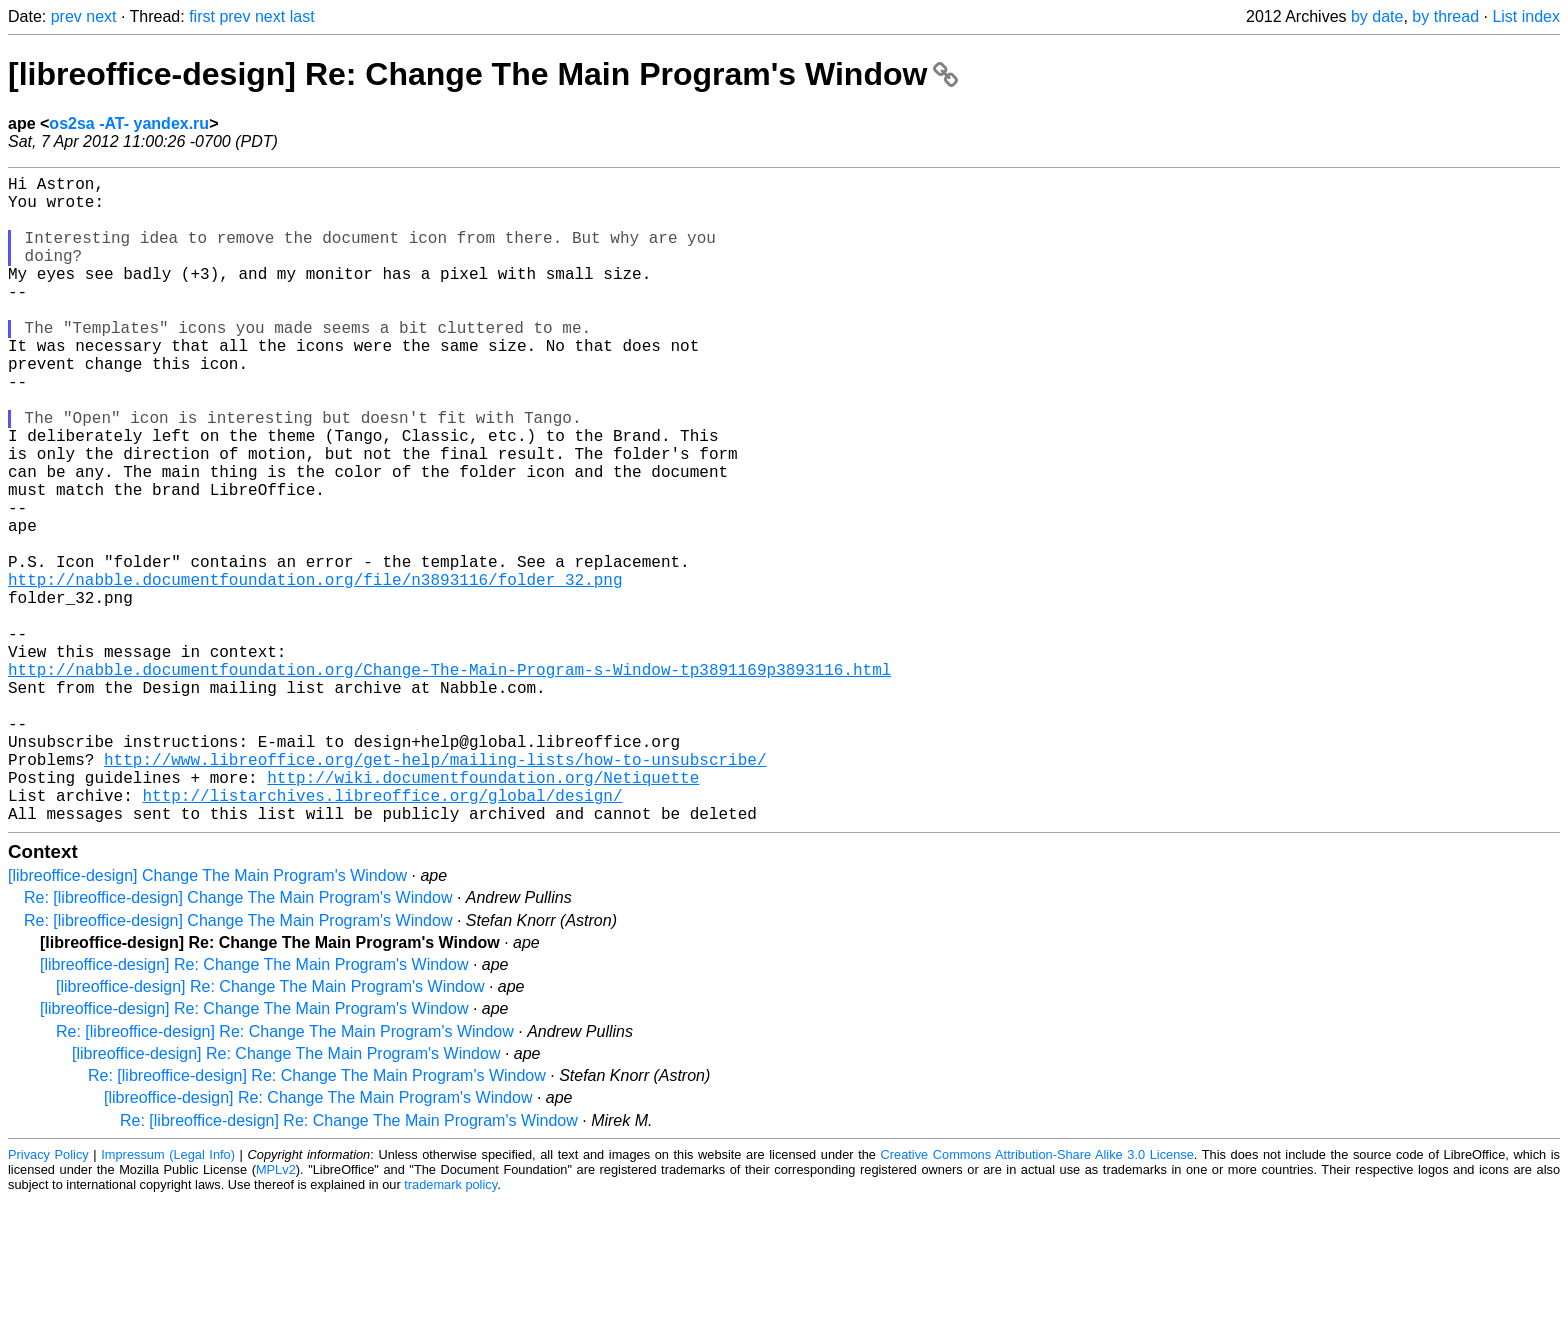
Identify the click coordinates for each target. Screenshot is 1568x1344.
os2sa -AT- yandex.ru (129, 123)
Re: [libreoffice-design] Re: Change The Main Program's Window (285, 1175)
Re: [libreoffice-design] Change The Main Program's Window (238, 1041)
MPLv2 (276, 1313)
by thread (1445, 16)
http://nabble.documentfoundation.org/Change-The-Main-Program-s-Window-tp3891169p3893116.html (449, 781)
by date (1377, 16)
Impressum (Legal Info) (168, 1298)
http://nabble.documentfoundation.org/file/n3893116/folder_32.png (315, 671)
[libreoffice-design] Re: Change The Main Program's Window (483, 74)
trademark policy (450, 1328)
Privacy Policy (48, 1298)
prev (66, 16)
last (302, 16)
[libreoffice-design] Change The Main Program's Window (207, 1019)
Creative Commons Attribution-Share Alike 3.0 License (1037, 1298)
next (101, 16)
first (202, 16)
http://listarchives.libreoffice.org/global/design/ (382, 935)
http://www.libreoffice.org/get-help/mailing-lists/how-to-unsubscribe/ (435, 891)
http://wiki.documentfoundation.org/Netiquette (483, 913)
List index (1526, 16)
